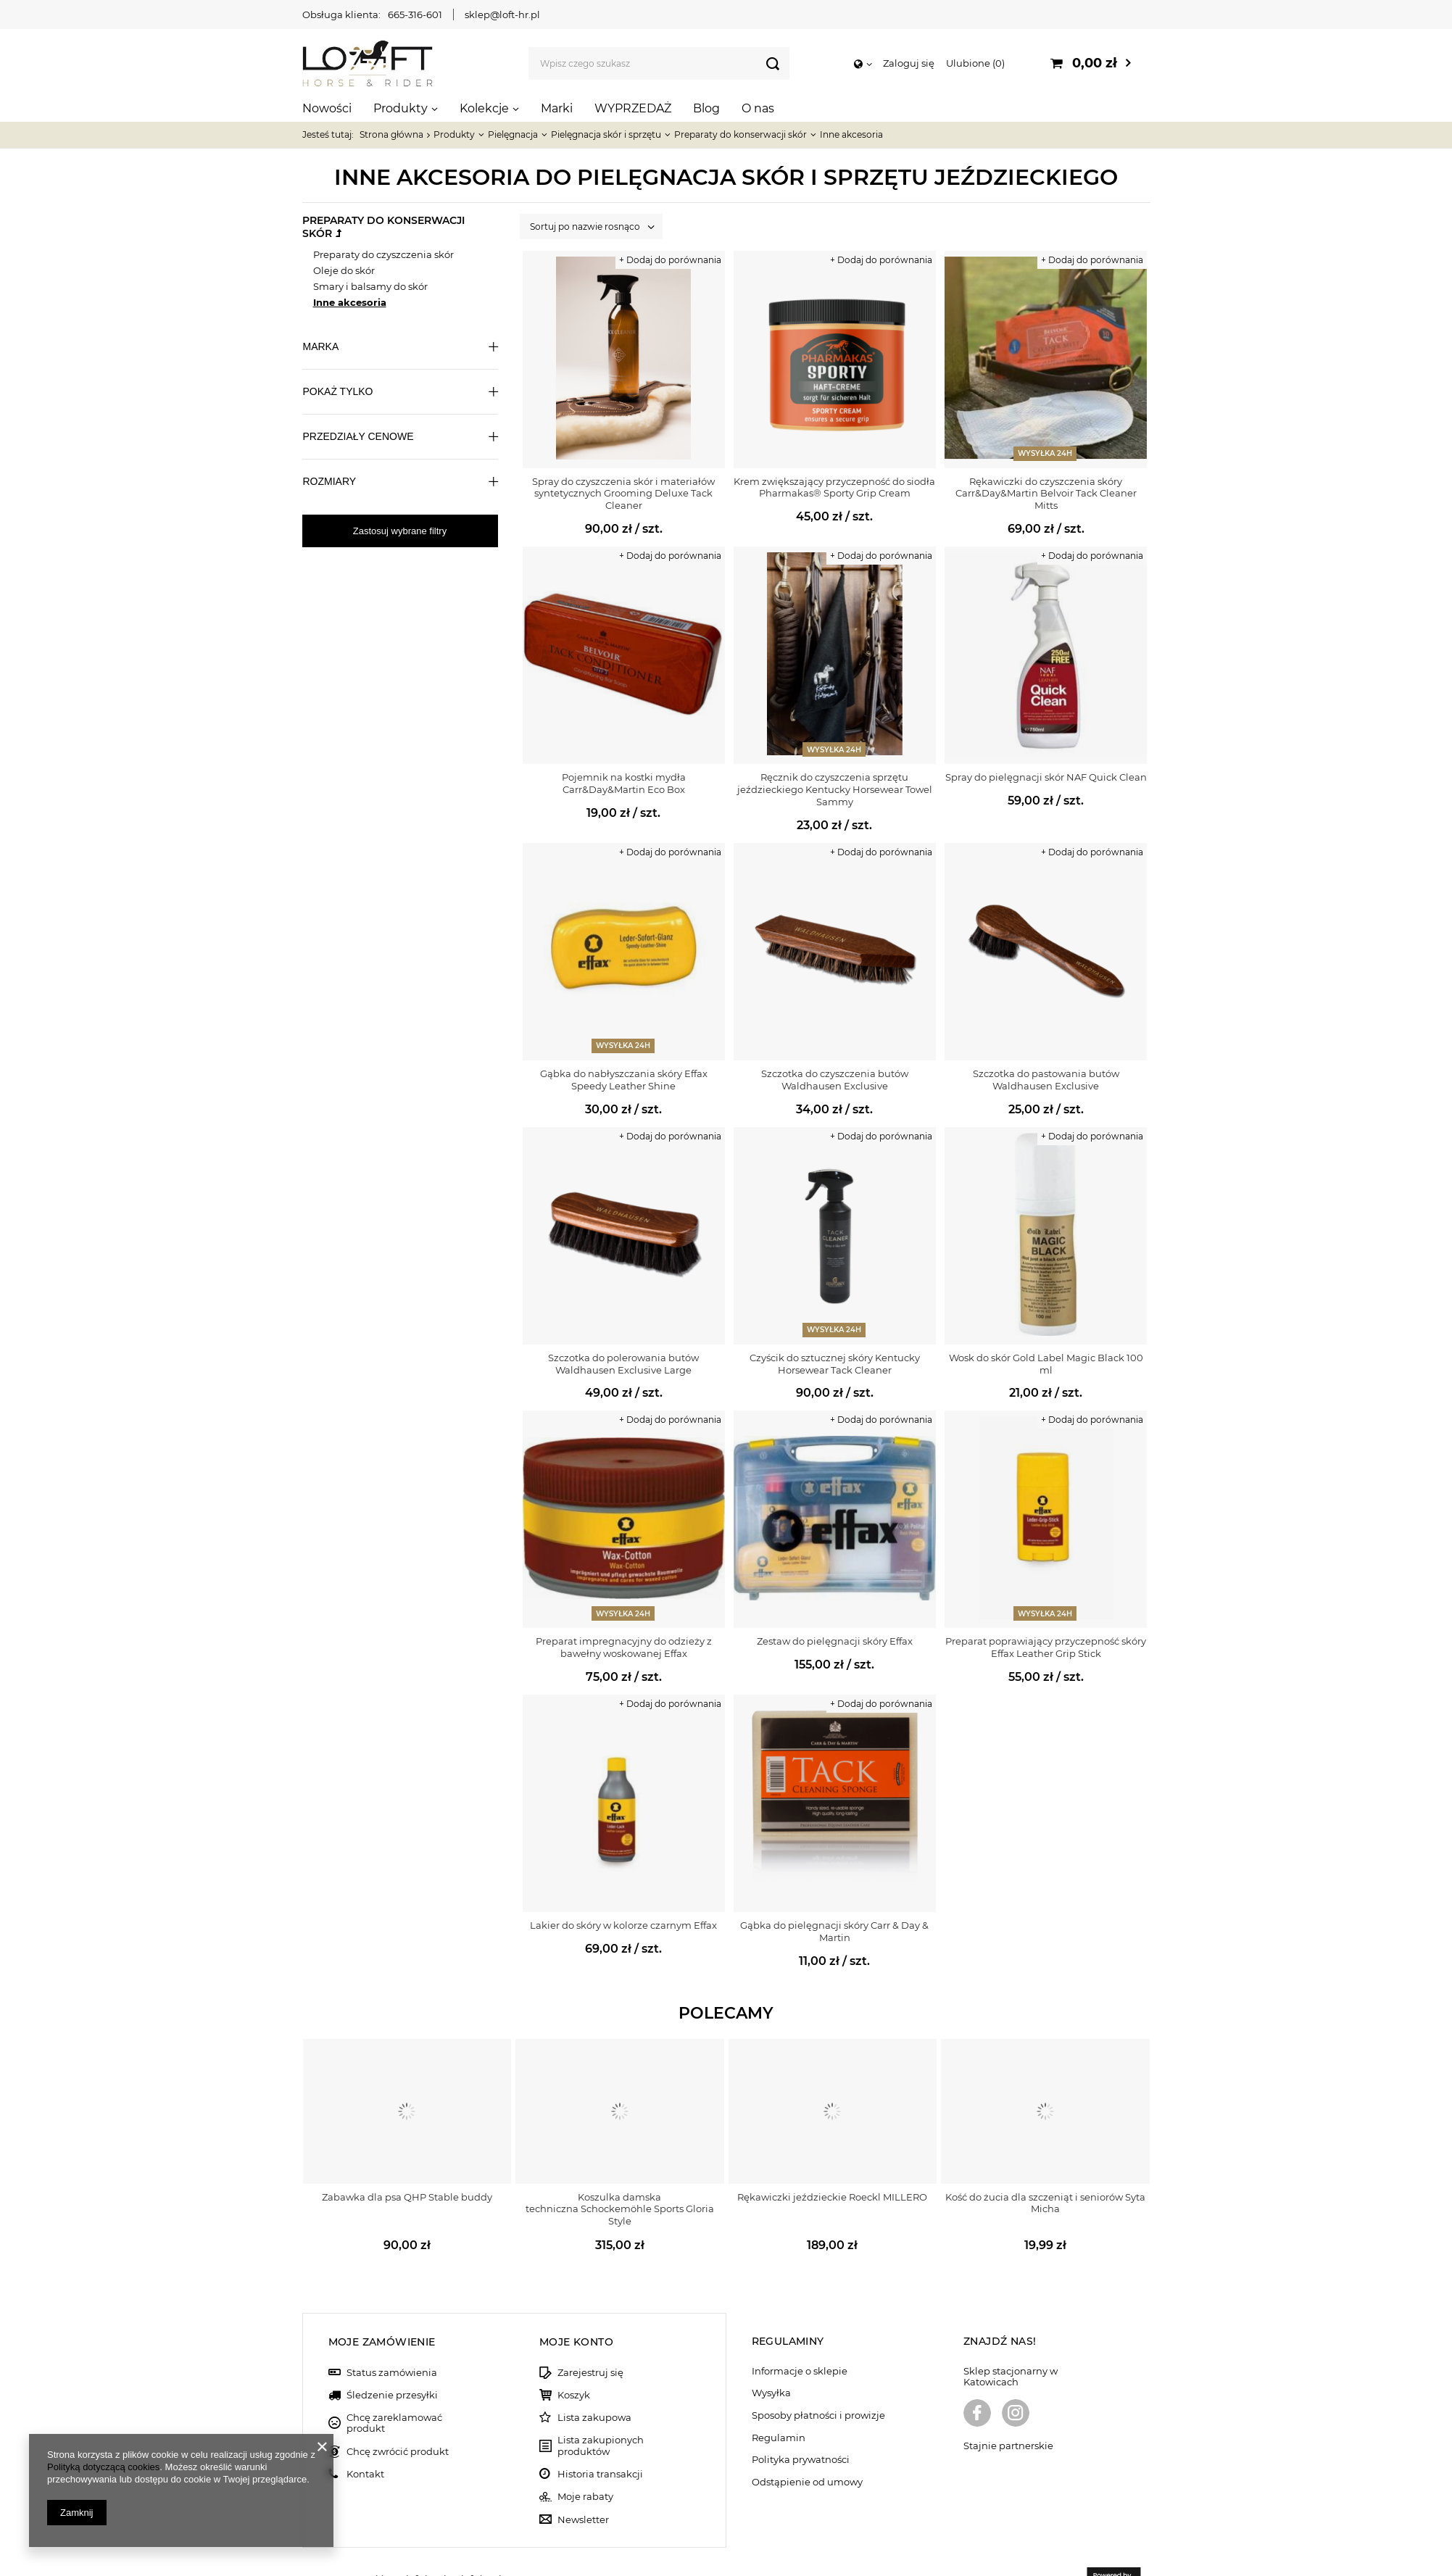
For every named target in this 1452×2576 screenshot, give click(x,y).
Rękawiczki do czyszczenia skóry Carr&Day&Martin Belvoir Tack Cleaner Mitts (1046, 493)
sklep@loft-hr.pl (502, 14)
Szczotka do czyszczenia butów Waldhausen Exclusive (834, 1080)
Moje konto (576, 2306)
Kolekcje (484, 108)
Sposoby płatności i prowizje (818, 2380)
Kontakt (365, 2438)
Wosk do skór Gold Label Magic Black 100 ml (1046, 1364)
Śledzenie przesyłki (392, 2359)
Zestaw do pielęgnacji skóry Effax (835, 1641)
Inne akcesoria (349, 302)
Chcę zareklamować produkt (394, 2388)
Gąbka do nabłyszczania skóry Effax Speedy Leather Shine (624, 1080)
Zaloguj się (908, 63)
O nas (758, 108)
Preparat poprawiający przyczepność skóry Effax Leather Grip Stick (1045, 1647)
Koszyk (573, 2359)
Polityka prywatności (801, 2424)
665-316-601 (415, 14)
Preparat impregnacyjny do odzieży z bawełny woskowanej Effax (624, 1647)
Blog (706, 108)
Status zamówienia (392, 2337)
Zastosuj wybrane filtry (400, 530)
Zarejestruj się (590, 2337)
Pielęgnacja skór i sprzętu (606, 134)
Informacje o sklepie (799, 2335)
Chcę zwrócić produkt (398, 2416)
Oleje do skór (344, 270)
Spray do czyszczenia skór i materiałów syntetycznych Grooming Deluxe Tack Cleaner (623, 493)
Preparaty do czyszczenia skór (383, 254)
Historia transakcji (600, 2438)
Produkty (400, 108)
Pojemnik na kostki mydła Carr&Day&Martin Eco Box (624, 783)
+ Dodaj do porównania (670, 259)
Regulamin (778, 2402)
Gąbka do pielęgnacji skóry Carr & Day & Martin (834, 1931)
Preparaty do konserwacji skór (740, 134)
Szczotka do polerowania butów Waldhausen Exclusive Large (623, 1364)
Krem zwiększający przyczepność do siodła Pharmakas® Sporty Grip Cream (834, 487)
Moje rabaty (585, 2461)
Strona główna (391, 134)
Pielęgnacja (513, 134)
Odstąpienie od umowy (807, 2446)
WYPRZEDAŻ (632, 108)
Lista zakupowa (594, 2382)
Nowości (327, 108)
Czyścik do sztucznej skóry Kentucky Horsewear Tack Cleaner (835, 1364)
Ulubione (975, 63)
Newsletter (583, 2484)
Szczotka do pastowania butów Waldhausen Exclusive (1046, 1080)
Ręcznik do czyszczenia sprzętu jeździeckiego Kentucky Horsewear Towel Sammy (834, 789)
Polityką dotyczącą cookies (103, 2466)
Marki (557, 108)
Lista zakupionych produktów (600, 2410)
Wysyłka (771, 2358)
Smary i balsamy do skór (370, 286)
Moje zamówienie (382, 2306)
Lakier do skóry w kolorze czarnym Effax (623, 1925)
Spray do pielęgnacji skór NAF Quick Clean (1046, 777)
